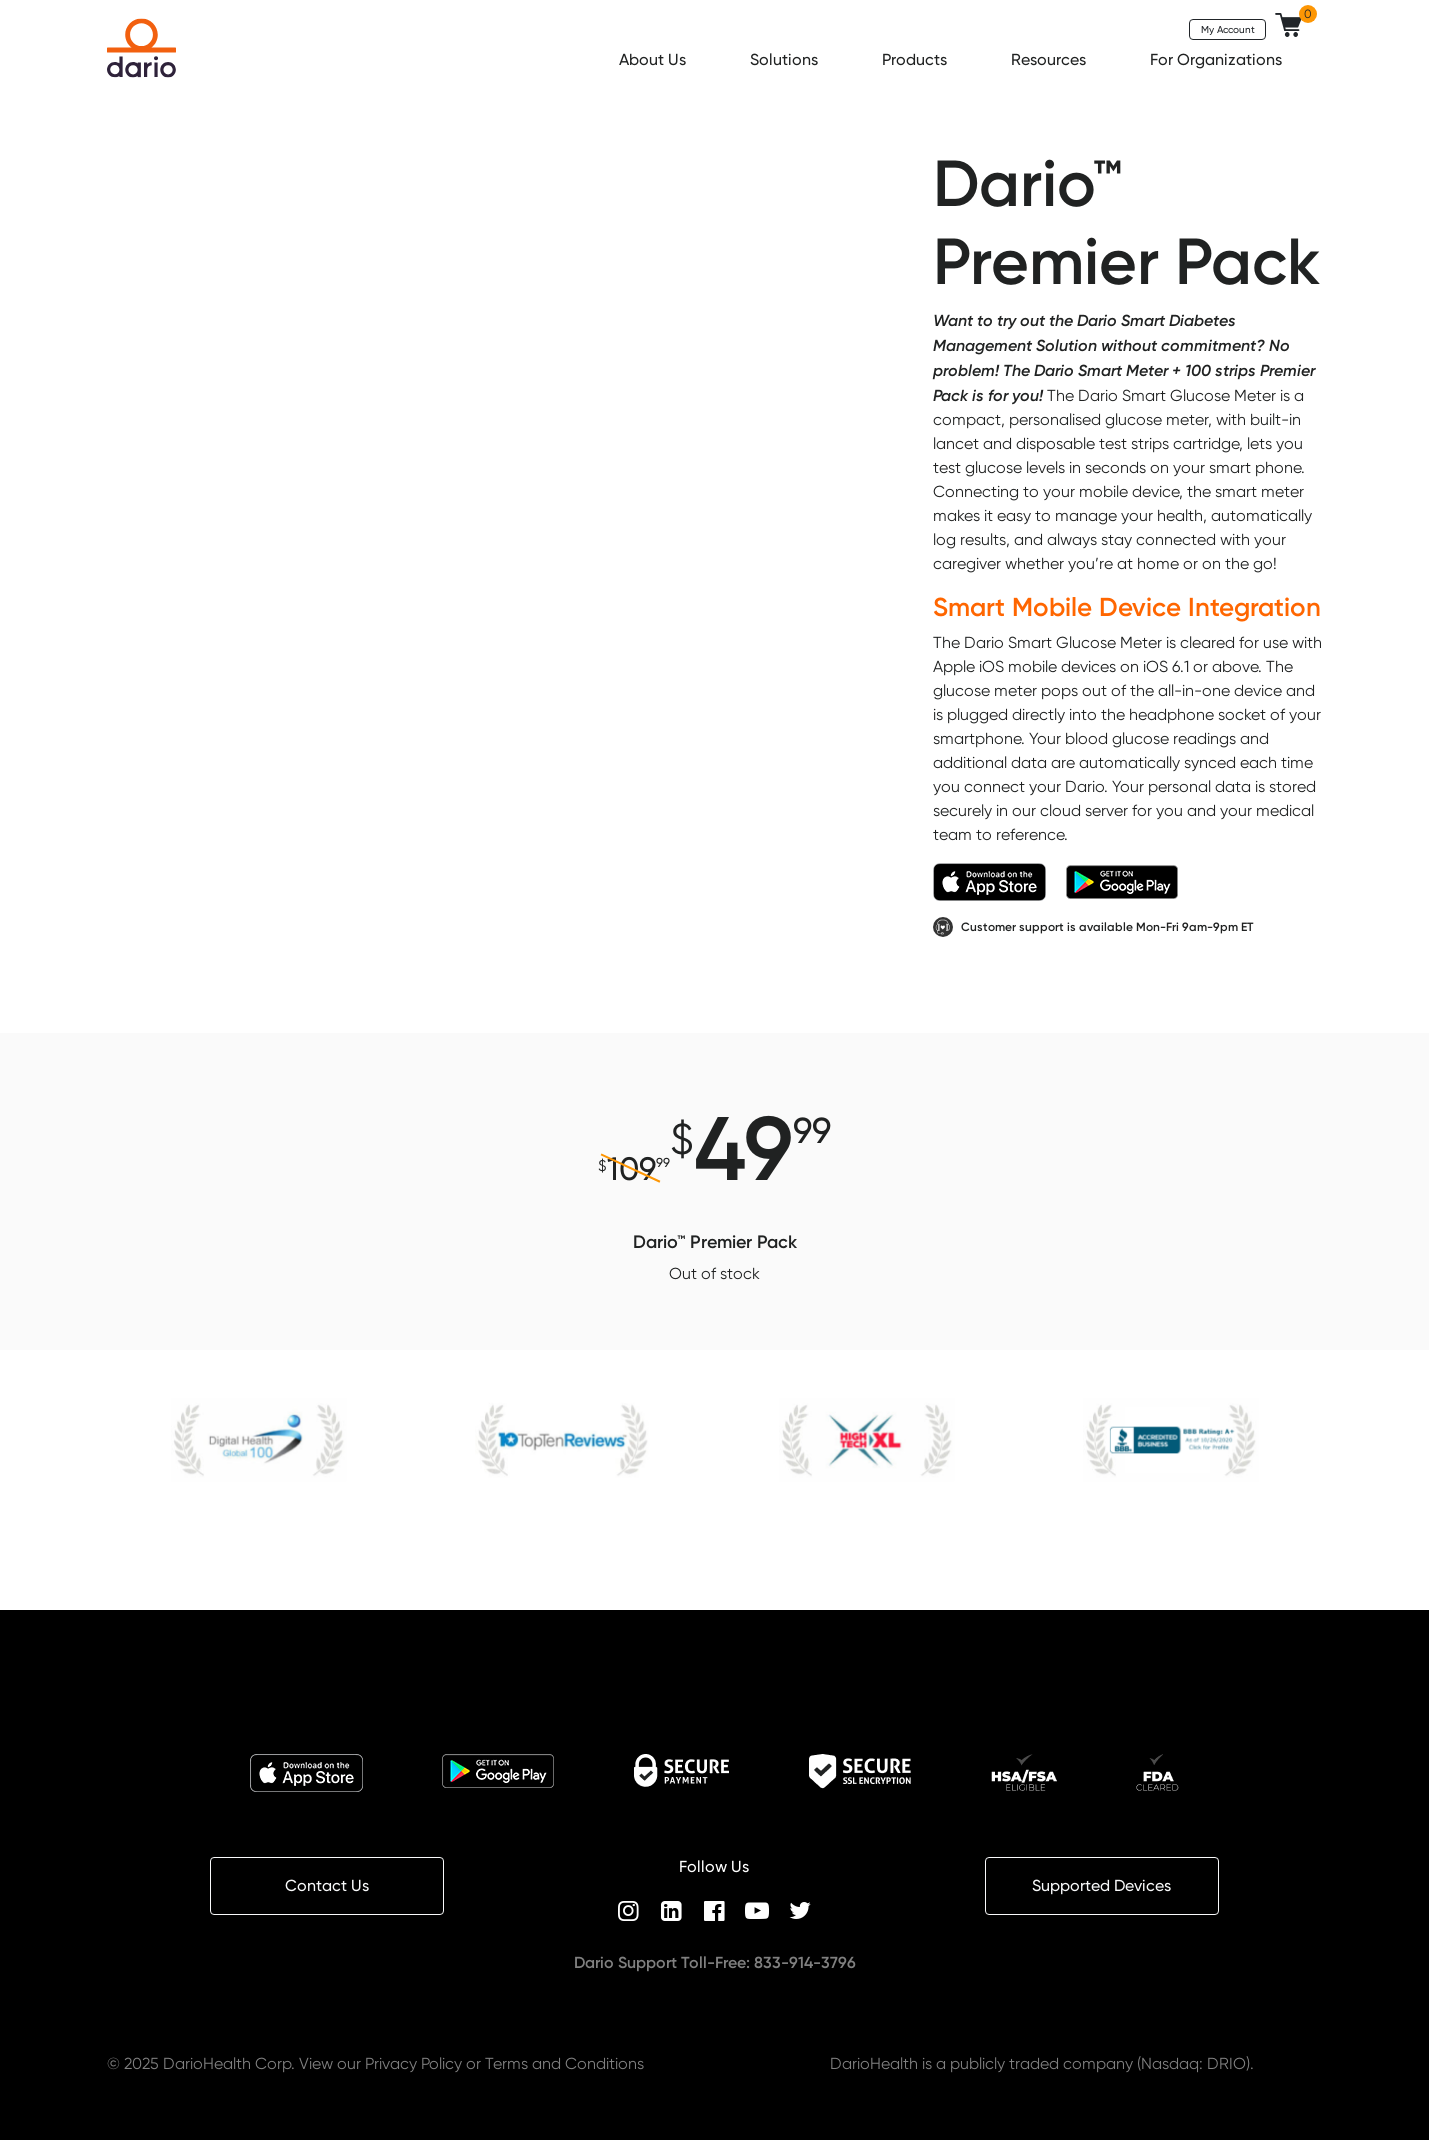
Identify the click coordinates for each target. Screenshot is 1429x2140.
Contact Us (327, 1885)
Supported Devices (1101, 1885)
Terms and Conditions (564, 2063)
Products (916, 59)
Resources (1050, 59)
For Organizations (1218, 59)
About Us (654, 59)
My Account (1228, 29)
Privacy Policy (413, 2063)
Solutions (786, 59)
